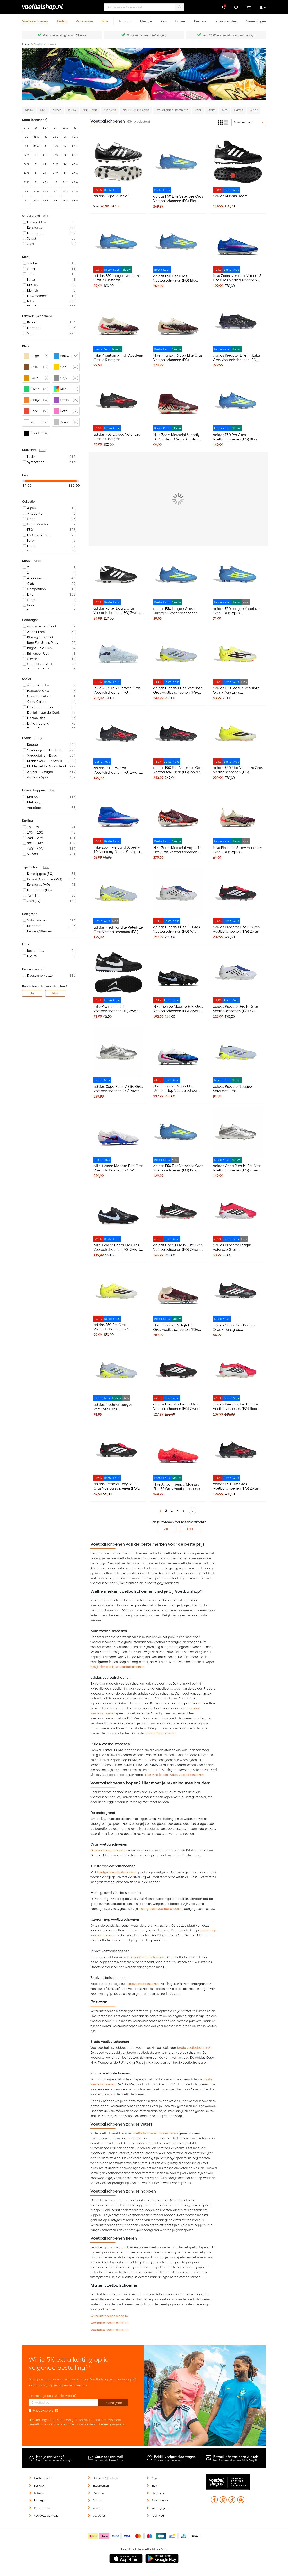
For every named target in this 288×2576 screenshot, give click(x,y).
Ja (166, 1529)
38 (65, 155)
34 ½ (36, 146)
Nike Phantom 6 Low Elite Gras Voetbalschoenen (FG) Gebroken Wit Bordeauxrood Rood (177, 357)
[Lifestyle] (146, 19)
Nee (190, 1529)
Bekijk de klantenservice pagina (55, 2460)
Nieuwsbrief (159, 2493)
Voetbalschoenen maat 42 (109, 2316)
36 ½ (75, 146)
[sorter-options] (248, 122)
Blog (154, 2485)
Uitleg (46, 215)
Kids (224, 110)
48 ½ (65, 200)
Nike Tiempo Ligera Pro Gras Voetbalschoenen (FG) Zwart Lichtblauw (116, 1247)
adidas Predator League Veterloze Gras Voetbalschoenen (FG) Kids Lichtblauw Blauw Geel (115, 1407)
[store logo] (51, 7)
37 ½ (55, 155)
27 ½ (26, 127)
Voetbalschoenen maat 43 (109, 2323)
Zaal (198, 110)
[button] (262, 7)
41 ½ (55, 173)
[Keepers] (200, 19)
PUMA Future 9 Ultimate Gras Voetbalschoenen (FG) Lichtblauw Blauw (116, 690)
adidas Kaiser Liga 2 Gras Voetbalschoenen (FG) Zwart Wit (116, 610)
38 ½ (75, 155)
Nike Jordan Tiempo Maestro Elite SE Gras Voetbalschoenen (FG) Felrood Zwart (177, 1486)
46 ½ (65, 191)
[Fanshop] (125, 19)
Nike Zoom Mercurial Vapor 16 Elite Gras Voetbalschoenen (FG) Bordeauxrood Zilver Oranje (177, 850)
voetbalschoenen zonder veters (155, 2133)
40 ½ (75, 164)
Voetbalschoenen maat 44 (109, 2330)
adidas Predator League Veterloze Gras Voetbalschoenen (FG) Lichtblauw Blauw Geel (232, 1089)
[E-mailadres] (63, 2402)
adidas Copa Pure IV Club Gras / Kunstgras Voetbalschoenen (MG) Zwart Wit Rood (237, 1327)
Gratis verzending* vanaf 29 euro (64, 35)
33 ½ (75, 136)
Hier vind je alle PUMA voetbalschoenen (174, 1775)
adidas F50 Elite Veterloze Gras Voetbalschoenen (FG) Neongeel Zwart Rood (238, 770)
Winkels (97, 2508)
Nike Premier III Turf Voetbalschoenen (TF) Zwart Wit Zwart (116, 1009)
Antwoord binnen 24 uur (109, 2460)
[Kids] (164, 19)
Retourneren (42, 2508)
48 (55, 200)
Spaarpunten (101, 2485)
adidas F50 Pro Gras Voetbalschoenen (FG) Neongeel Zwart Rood (111, 1327)
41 (36, 173)
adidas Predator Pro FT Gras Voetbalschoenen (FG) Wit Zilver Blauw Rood (235, 1009)
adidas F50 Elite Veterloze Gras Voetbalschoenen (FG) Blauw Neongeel (178, 198)
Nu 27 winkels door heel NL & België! (235, 2460)
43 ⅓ (45, 182)
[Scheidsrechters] (226, 19)
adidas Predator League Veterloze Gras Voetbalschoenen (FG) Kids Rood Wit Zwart (234, 1247)
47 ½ (36, 200)
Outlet (254, 110)
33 (65, 136)
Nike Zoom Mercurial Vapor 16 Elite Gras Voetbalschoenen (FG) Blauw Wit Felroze (237, 278)
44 (55, 182)
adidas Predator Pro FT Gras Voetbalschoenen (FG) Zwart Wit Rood (176, 1406)
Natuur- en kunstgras (136, 110)
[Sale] (105, 19)
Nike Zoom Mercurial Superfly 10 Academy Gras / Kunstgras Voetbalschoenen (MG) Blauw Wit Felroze (117, 849)
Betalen (39, 2493)
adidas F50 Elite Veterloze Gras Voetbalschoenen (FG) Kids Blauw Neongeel (178, 1168)
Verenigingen (160, 2508)
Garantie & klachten (105, 2478)
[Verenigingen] (256, 19)
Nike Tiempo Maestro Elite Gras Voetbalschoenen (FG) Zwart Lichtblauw (178, 1009)
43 (36, 182)
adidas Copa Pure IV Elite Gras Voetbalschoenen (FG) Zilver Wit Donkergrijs (118, 1089)
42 (65, 173)
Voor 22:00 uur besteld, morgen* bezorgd (229, 35)
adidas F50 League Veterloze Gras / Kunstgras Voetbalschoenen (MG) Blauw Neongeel (117, 278)
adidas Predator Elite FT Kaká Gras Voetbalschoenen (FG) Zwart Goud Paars (236, 357)
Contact (98, 2500)
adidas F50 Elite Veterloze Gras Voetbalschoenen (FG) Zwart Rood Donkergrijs (178, 770)
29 (55, 127)
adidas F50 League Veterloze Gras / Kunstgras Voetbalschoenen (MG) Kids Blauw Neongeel (236, 611)
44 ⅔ (75, 182)
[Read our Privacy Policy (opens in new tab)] (57, 2410)
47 (26, 200)
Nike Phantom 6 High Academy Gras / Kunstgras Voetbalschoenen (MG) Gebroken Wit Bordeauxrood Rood (118, 357)
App (154, 2478)
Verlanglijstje (236, 7)
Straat (211, 110)
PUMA (72, 110)
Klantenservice (43, 2478)
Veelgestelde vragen (47, 2515)
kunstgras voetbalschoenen (116, 1872)
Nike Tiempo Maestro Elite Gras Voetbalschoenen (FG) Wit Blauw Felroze (118, 1168)
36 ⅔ (26, 155)
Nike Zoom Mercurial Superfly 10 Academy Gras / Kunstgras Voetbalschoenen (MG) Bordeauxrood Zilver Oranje (177, 437)
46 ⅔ (75, 191)
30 (74, 127)
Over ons (98, 2493)
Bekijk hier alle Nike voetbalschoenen (117, 1667)
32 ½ (55, 136)
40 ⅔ (26, 173)
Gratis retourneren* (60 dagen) (146, 35)
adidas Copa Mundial (110, 196)
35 (45, 146)
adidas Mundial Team (230, 196)
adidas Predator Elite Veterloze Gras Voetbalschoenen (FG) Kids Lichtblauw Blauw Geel (118, 929)
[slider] (23, 481)
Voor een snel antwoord (168, 2460)
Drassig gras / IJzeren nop (172, 110)
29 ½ (65, 127)
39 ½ (55, 164)
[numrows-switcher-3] (220, 122)
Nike (43, 110)
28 (36, 127)
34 (26, 146)
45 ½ (45, 191)
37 (36, 155)
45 (26, 191)
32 (45, 136)
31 (26, 136)
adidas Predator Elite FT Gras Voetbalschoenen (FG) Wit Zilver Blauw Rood (176, 929)
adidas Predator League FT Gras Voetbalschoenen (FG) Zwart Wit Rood (115, 1486)
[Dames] (180, 19)
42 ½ (75, 173)
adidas (57, 110)
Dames (238, 110)
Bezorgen (40, 2500)
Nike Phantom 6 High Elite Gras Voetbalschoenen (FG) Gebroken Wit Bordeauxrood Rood (176, 1327)
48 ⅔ (75, 200)
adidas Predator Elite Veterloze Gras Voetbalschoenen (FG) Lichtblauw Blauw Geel (177, 690)
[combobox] (144, 7)
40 (65, 164)
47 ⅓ (45, 200)
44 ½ (65, 182)
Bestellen (39, 2485)
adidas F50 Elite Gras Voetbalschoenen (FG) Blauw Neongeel (176, 278)
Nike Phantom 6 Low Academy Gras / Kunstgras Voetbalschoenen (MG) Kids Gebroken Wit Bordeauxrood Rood (237, 850)
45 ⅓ (36, 191)
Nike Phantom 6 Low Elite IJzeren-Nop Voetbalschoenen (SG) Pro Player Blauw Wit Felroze (177, 1088)
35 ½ (55, 146)
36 (65, 146)
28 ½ (45, 127)
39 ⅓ (45, 164)
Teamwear (158, 2515)
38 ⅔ (26, 164)
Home (26, 44)
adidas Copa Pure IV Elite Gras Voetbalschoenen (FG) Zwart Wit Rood (178, 1247)
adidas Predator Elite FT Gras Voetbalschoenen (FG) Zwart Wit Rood (236, 929)
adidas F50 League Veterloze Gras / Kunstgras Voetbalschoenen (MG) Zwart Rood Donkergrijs (117, 437)
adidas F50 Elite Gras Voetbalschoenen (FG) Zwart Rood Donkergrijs (236, 1486)
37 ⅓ (45, 155)
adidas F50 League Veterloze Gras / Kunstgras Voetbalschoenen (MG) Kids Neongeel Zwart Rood (236, 690)
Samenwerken (160, 2500)
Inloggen (223, 7)
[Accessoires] (84, 19)
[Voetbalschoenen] (35, 19)
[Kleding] (62, 19)
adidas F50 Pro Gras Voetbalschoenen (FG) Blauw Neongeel (236, 437)
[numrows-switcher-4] (226, 122)
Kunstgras (110, 110)
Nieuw (29, 110)
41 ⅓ (45, 173)
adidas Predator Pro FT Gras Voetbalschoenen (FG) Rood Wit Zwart (235, 1406)
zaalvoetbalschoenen (143, 1984)
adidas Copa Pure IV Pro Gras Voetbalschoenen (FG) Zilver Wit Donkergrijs (237, 1168)
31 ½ (36, 136)
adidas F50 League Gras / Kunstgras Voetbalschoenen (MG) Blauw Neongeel (175, 611)
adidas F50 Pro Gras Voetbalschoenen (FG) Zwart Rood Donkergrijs (116, 770)
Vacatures (99, 2515)
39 (36, 164)
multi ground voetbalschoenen (160, 1909)
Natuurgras (90, 110)
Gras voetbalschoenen (106, 1850)
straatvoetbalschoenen (147, 1957)
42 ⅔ (26, 182)
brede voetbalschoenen (194, 2048)
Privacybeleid (43, 2410)
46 (55, 191)
